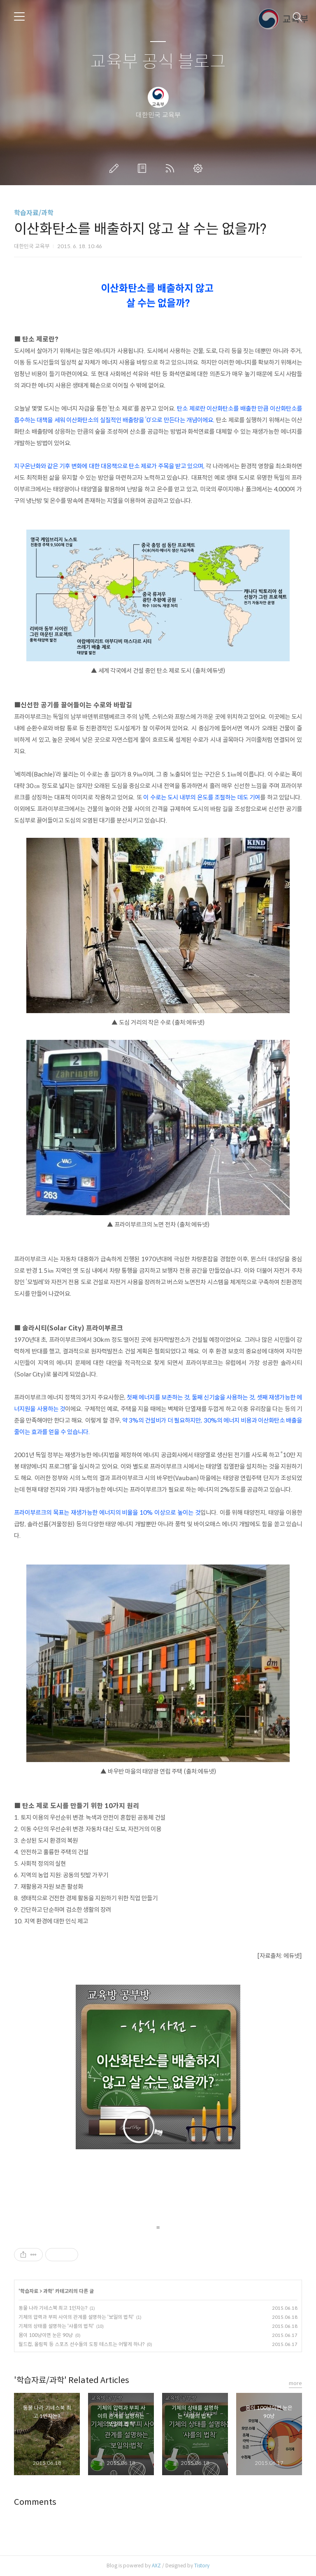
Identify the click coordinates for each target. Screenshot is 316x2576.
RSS (171, 168)
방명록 (143, 168)
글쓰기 (115, 168)
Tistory (201, 2565)
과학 (47, 2291)
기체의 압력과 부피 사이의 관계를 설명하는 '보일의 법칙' (76, 2317)
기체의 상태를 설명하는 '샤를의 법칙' (56, 2326)
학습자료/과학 (33, 213)
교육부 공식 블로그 (158, 62)
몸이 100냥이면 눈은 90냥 (46, 2335)
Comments (35, 2502)
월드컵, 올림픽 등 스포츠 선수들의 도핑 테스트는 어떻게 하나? (81, 2344)
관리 (199, 168)
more (295, 2383)
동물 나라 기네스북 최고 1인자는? (53, 2308)
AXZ (156, 2565)
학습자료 (29, 2291)
